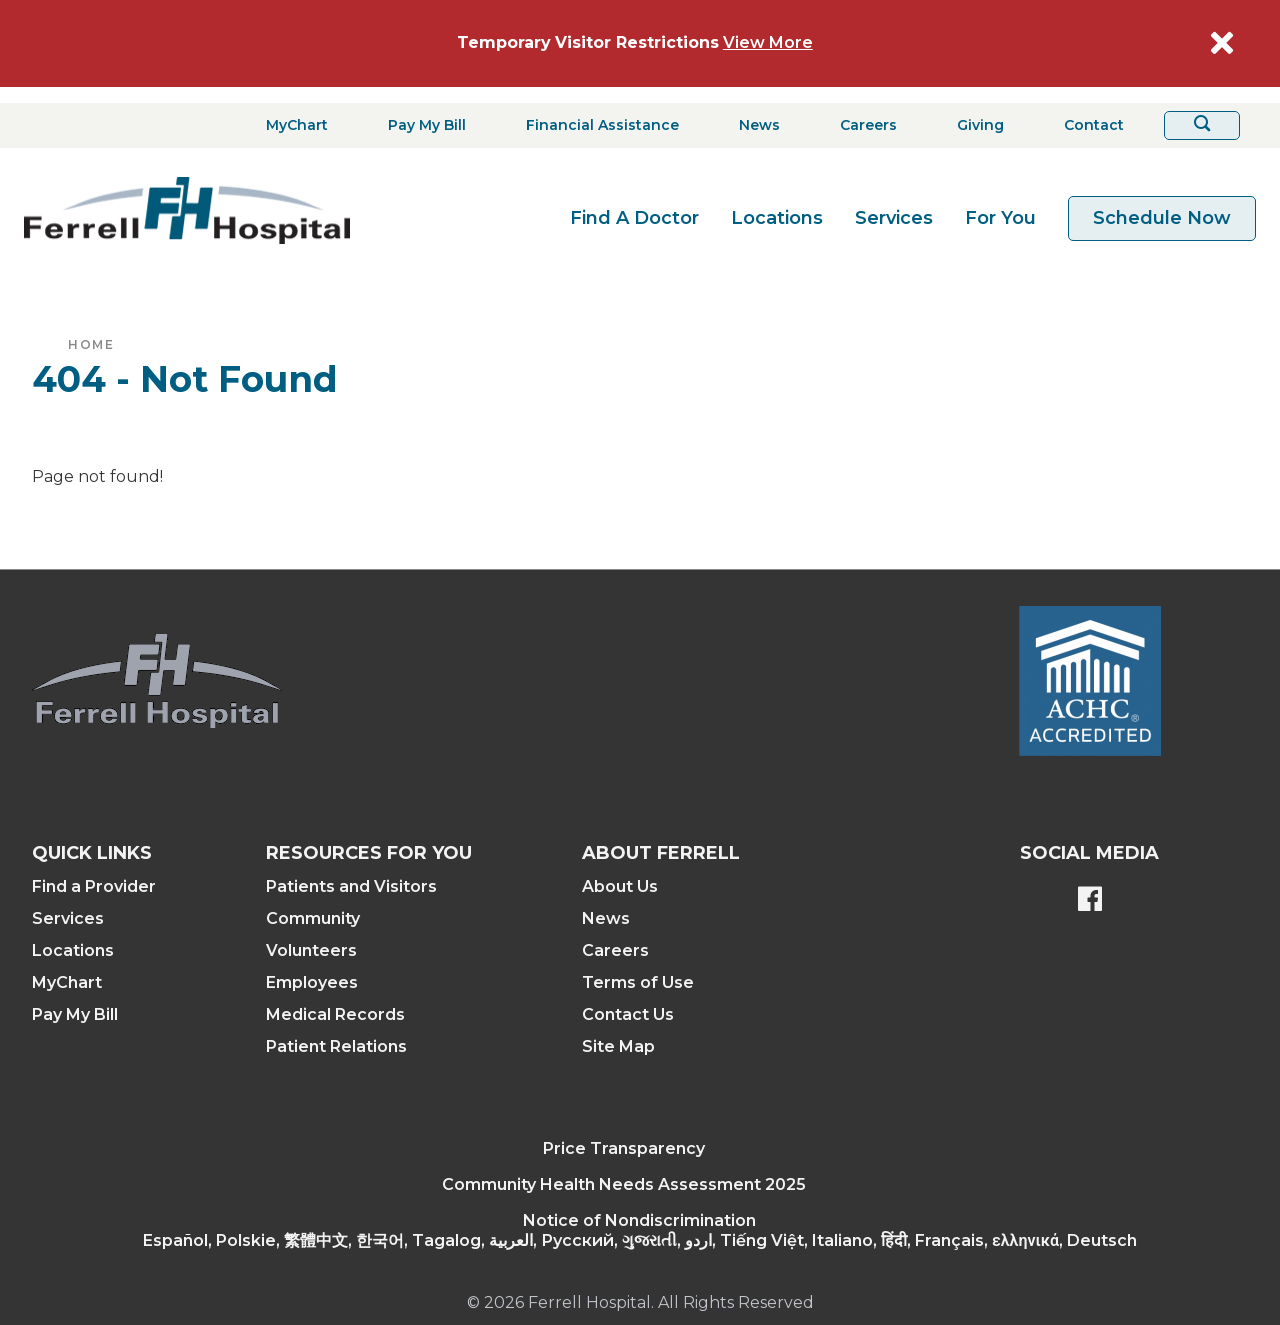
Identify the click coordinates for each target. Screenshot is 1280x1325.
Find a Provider (94, 886)
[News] (753, 125)
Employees (312, 982)
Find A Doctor (634, 218)
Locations (777, 218)
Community (313, 918)
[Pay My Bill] (421, 125)
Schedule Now (1162, 218)
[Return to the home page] (187, 210)
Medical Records (335, 1014)
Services (894, 218)
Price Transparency (624, 1148)
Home (91, 344)
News (606, 918)
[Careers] (862, 125)
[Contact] (1088, 125)
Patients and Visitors (351, 886)
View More (768, 42)
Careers (615, 950)
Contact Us (628, 1014)
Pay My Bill (75, 1014)
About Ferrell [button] (661, 853)
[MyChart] (291, 125)
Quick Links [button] (92, 853)
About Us (620, 886)
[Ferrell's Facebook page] (1090, 901)
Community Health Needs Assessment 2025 (624, 1184)
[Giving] (974, 125)
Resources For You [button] (369, 853)
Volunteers (311, 950)
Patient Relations (336, 1046)
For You (1000, 218)
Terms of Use (638, 982)
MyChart (67, 982)
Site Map (618, 1046)
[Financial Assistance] (596, 125)
